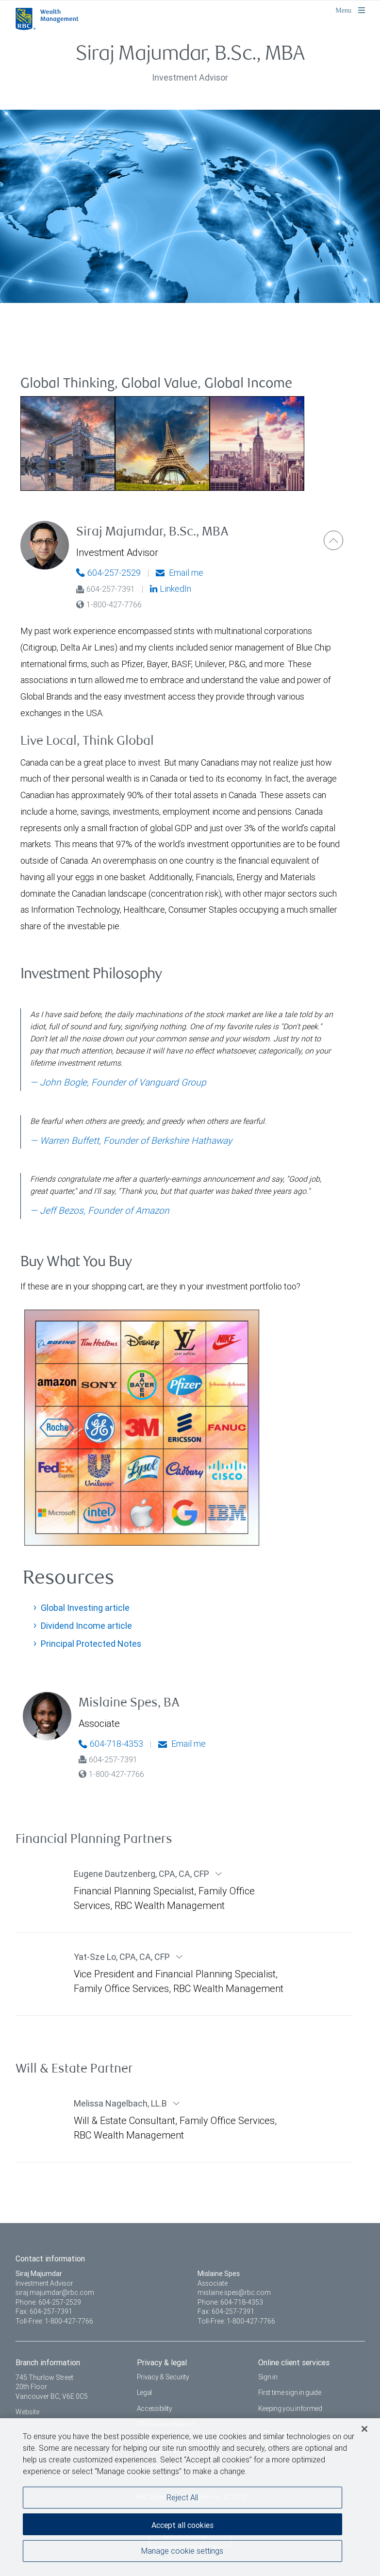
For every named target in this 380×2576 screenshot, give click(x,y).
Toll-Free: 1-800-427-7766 (54, 2321)
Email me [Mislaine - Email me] (182, 1743)
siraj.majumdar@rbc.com (55, 2292)
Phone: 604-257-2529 (48, 2302)
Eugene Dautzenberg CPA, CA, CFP (142, 1873)
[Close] (364, 2429)
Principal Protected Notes (91, 1643)
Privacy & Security (163, 2377)
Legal (144, 2392)
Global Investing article (85, 1607)
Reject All (182, 2498)
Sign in (268, 2377)
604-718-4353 (111, 1744)
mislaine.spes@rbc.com (234, 2292)
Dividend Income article (86, 1625)
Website (27, 2412)
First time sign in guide (289, 2392)
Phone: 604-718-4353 (230, 2302)
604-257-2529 (108, 573)
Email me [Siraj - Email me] (179, 572)
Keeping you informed (290, 2408)
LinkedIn (170, 588)
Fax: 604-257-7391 (44, 2311)
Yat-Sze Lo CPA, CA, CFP (123, 1956)
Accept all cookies (182, 2525)
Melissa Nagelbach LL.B (121, 2103)
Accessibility (154, 2408)
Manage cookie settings (182, 2551)
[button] (333, 540)
